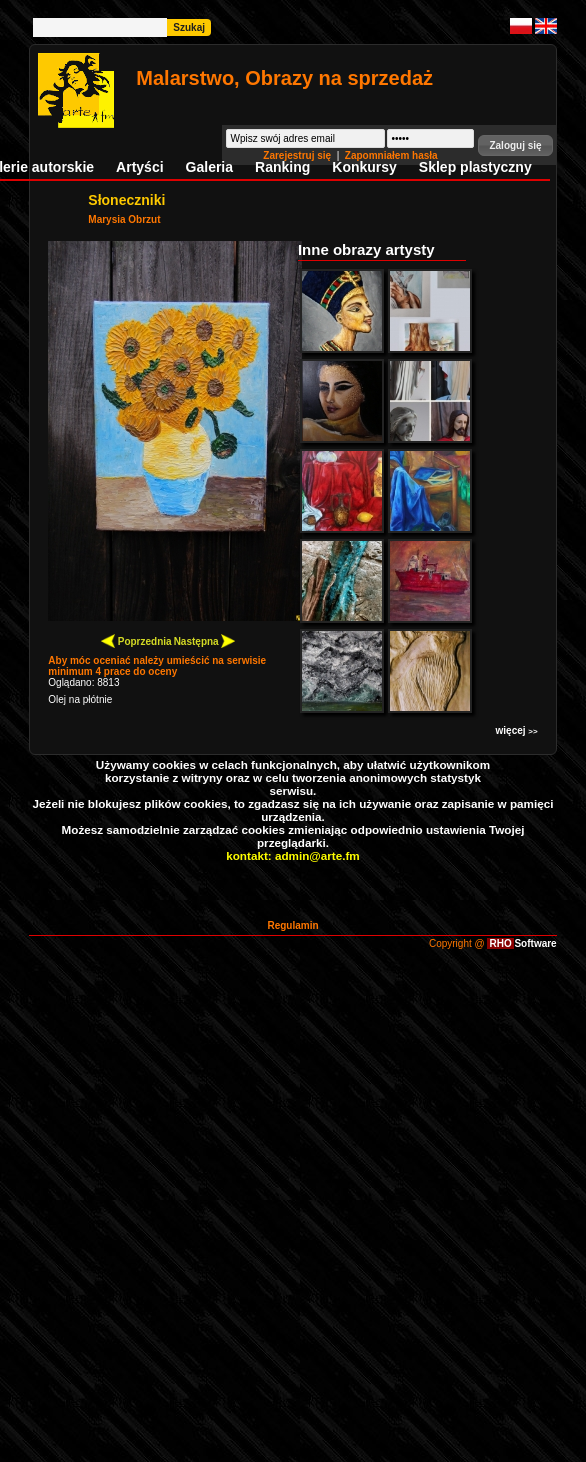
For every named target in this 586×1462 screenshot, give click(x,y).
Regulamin (292, 925)
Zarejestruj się (298, 155)
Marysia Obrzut (124, 219)
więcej (517, 730)
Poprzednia (136, 640)
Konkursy (364, 167)
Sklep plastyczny (475, 167)
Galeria (209, 167)
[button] (515, 145)
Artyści (139, 167)
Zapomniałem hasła (391, 155)
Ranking (282, 167)
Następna (205, 640)
